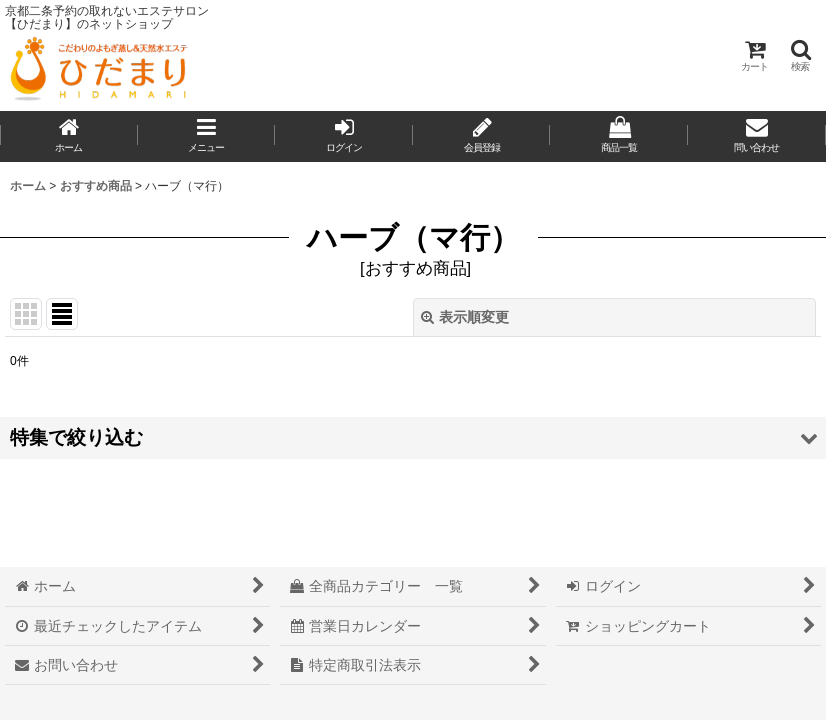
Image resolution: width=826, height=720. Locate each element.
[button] (800, 55)
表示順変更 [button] (465, 317)
